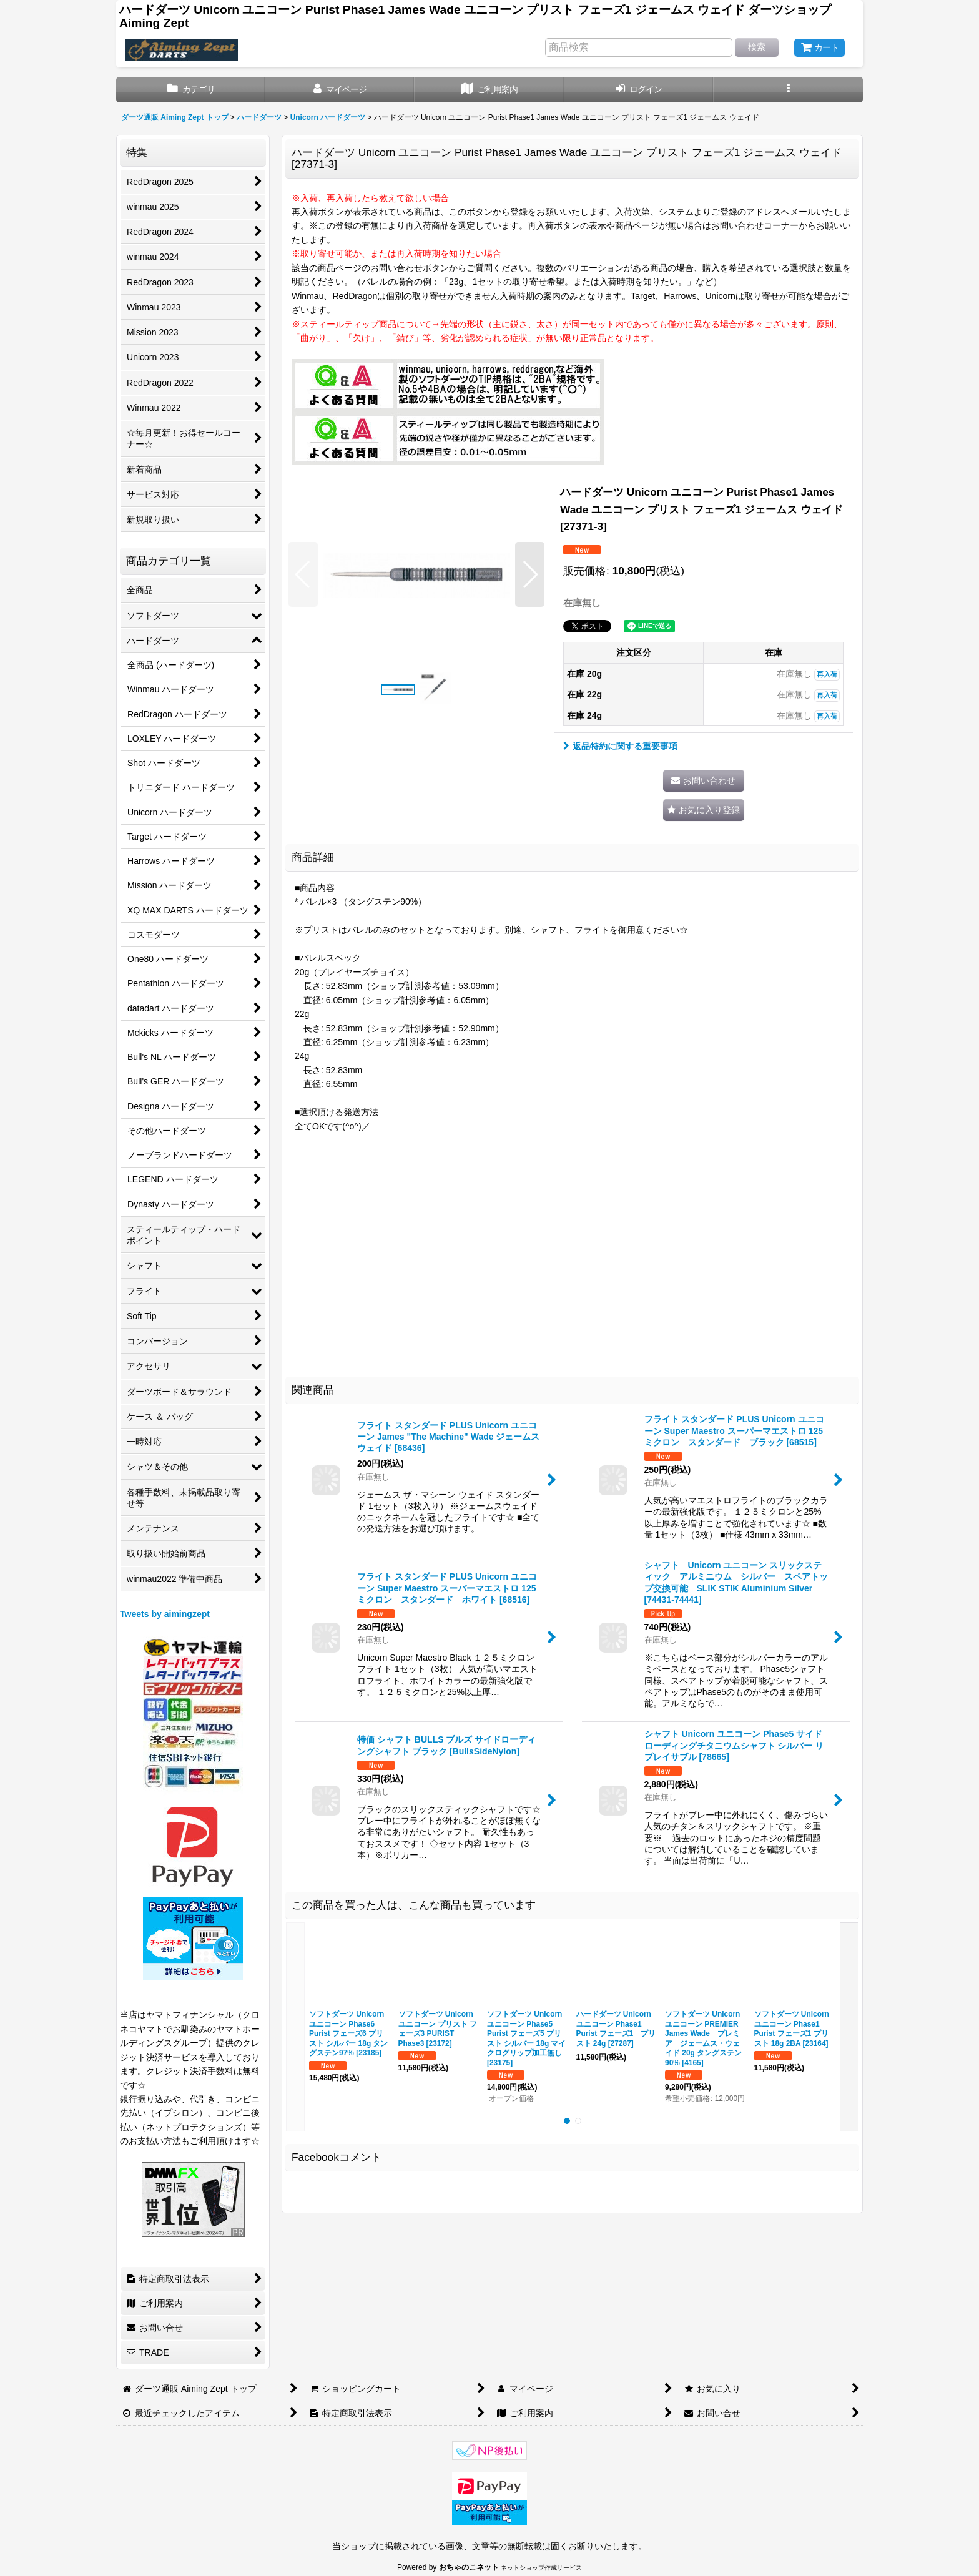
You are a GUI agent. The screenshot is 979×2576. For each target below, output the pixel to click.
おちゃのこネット (469, 2567)
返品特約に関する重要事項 (620, 746)
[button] (788, 89)
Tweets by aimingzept (165, 1614)
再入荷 (827, 674)
